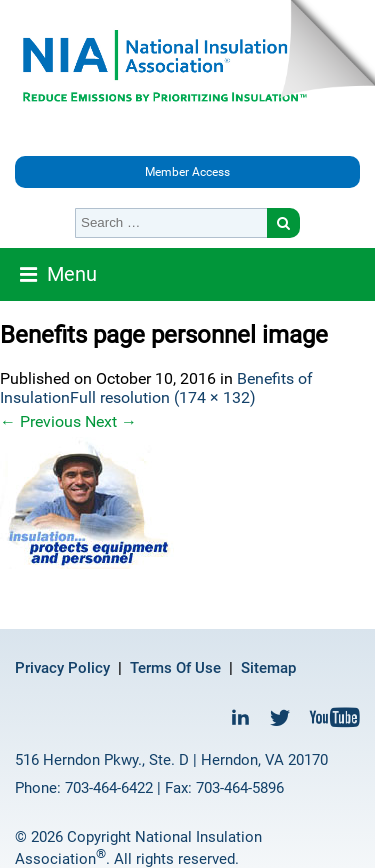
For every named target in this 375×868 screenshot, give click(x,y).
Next (111, 421)
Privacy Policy (62, 668)
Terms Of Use (175, 668)
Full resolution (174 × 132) (163, 397)
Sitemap (268, 668)
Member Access (187, 172)
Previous (40, 421)
